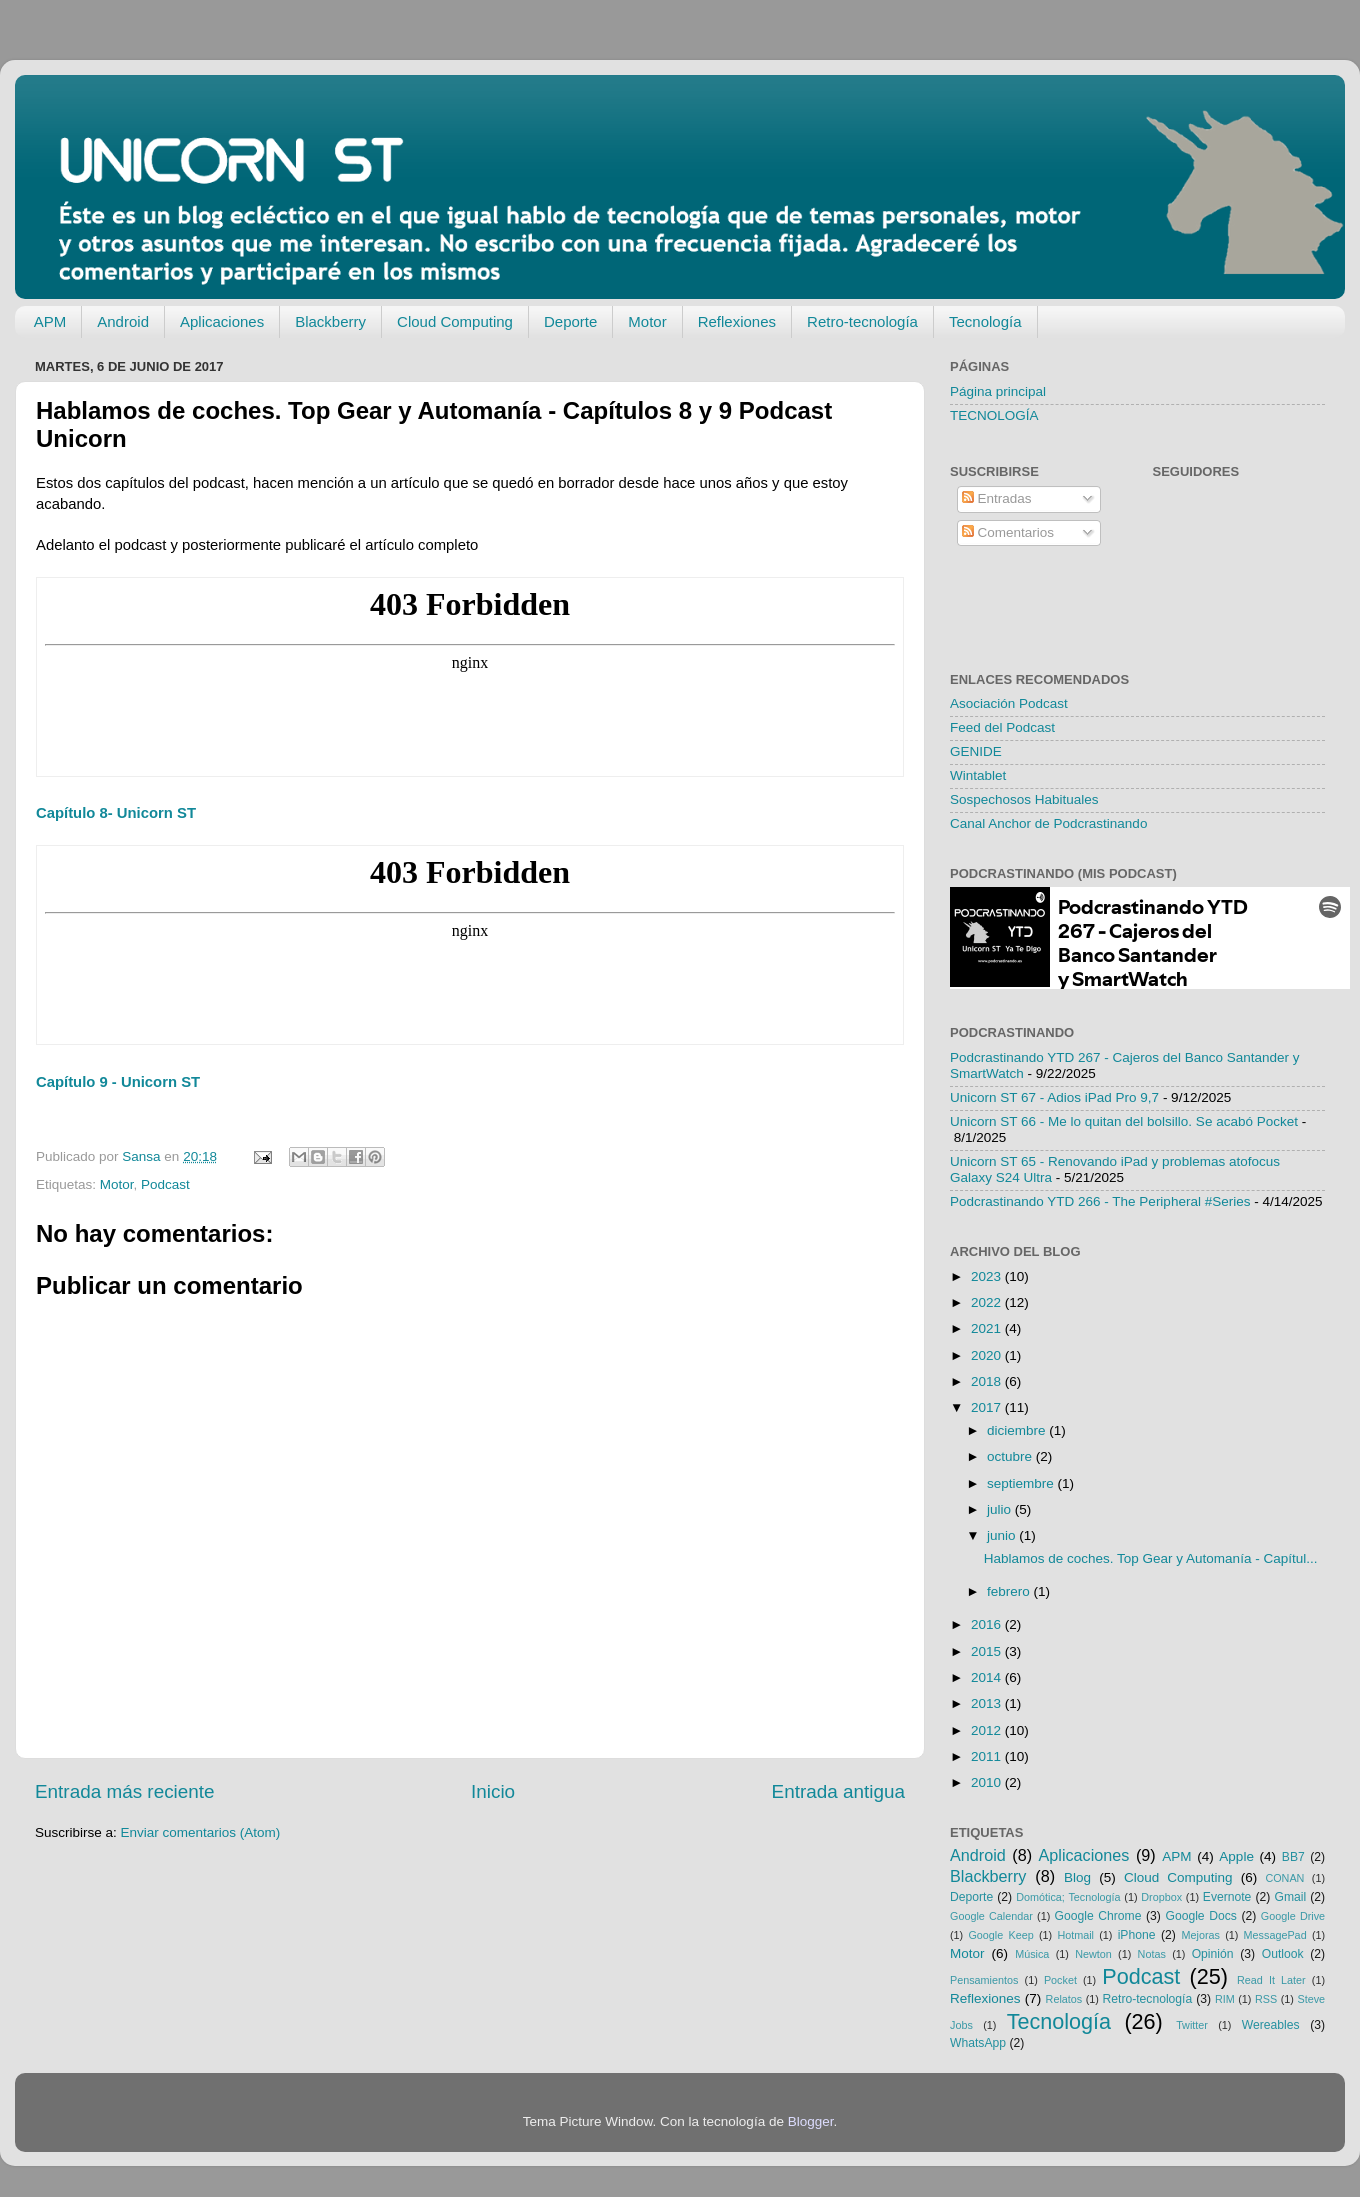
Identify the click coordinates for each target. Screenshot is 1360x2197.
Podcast (165, 1184)
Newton (1093, 1954)
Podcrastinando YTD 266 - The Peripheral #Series (1100, 1201)
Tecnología (985, 321)
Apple (1236, 1856)
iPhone (1137, 1935)
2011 (988, 1756)
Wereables (1271, 2025)
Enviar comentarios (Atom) (201, 1832)
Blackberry (330, 321)
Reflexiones (737, 321)
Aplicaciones (222, 321)
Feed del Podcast (1002, 727)
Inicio (493, 1791)
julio (1001, 1509)
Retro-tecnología (862, 321)
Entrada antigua (838, 1791)
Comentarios (1008, 532)
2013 (988, 1703)
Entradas (997, 498)
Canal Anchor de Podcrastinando (1048, 823)
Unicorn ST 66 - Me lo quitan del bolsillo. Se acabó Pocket (1124, 1121)
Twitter (1192, 2025)
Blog (1077, 1877)
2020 (988, 1355)
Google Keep (1000, 1935)
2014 (988, 1677)
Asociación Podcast (1009, 703)
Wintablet (978, 775)
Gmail (1290, 1897)
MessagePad (1275, 1935)
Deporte (570, 321)
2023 (988, 1276)
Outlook (1283, 1954)
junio (1003, 1535)
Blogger (811, 2121)
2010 (988, 1782)
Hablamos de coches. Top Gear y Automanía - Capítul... (1151, 1558)
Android (123, 321)
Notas (1152, 1954)
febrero (1010, 1591)
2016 (988, 1624)
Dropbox (1161, 1897)
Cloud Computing (455, 321)
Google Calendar (991, 1916)
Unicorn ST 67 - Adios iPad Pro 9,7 (1054, 1097)
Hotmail (1075, 1935)
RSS (1266, 1999)
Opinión (1213, 1954)
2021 (988, 1328)
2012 (988, 1730)
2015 (988, 1651)
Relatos (1064, 1999)
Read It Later (1271, 1980)
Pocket (1060, 1980)
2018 (988, 1381)
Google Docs (1200, 1916)
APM (50, 321)
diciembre (1018, 1430)
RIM (1225, 1999)
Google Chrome (1097, 1916)
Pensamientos (984, 1980)
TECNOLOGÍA (994, 415)
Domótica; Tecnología (1068, 1897)
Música (1032, 1954)
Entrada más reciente (125, 1791)
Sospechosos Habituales (1024, 799)
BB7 (1293, 1857)
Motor (647, 321)
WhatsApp (978, 2043)
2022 (988, 1302)
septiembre (1022, 1483)
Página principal (998, 391)
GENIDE (976, 751)
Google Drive (1293, 1916)
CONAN (1284, 1878)
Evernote (1227, 1897)
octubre (1011, 1456)
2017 (988, 1407)
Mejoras (1201, 1935)
